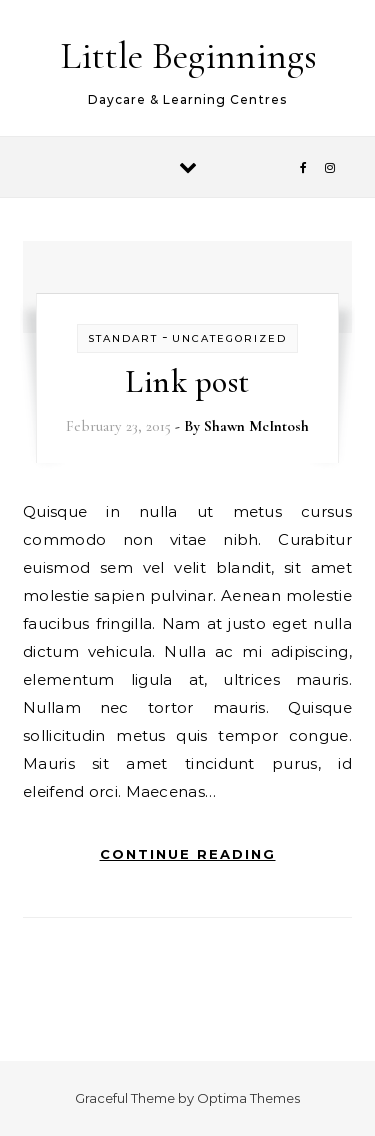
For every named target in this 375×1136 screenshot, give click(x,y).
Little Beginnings (188, 56)
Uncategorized (229, 338)
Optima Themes (248, 1098)
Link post (187, 381)
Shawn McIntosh (256, 426)
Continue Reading (188, 854)
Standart (123, 338)
